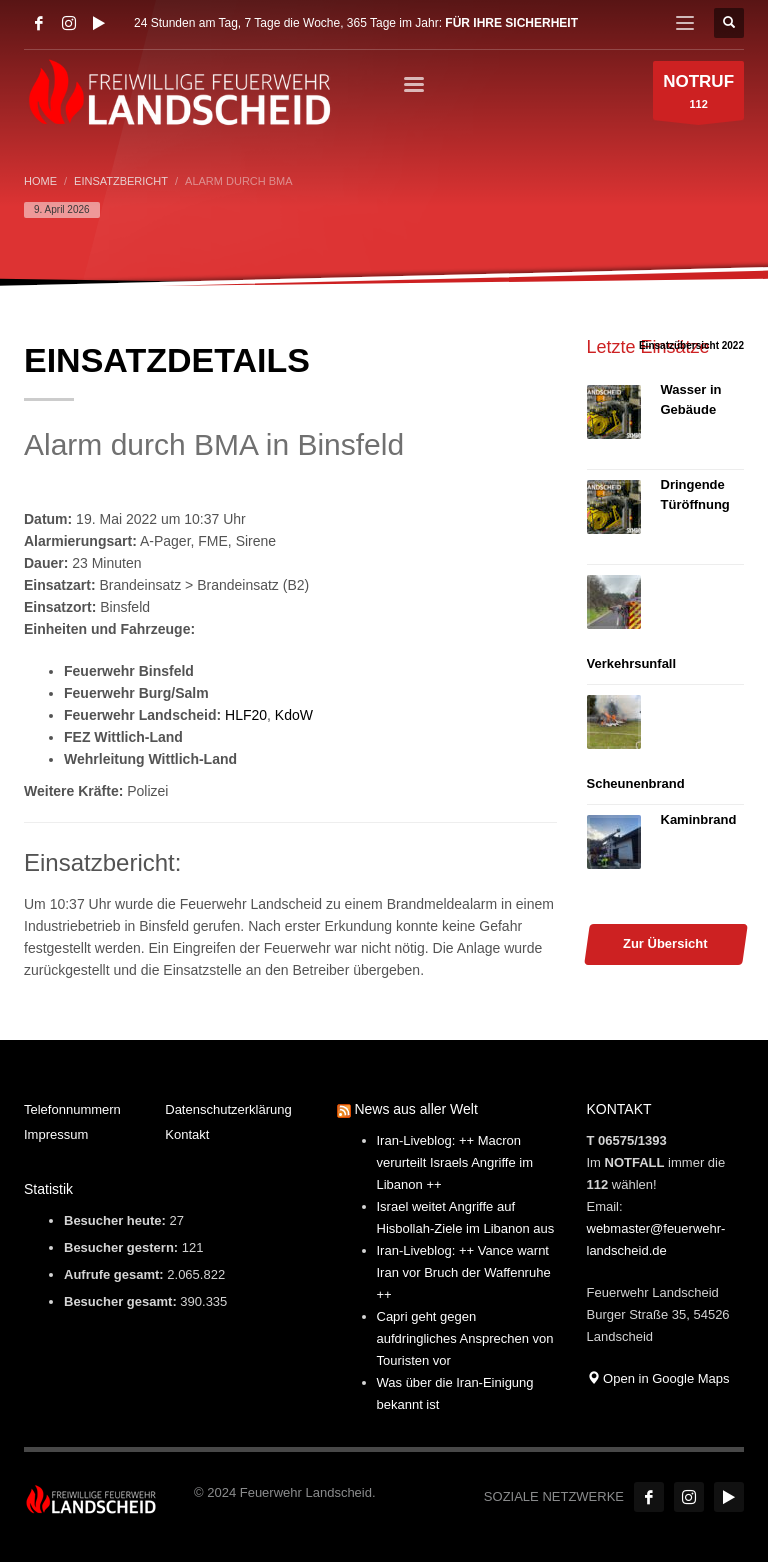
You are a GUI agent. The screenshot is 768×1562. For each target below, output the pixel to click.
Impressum (56, 1134)
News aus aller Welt (415, 1109)
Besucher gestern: (123, 1247)
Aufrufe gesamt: (115, 1274)
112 (698, 95)
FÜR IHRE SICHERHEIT (511, 23)
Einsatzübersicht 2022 (691, 345)
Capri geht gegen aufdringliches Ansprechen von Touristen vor (465, 1338)
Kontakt (187, 1134)
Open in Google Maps (658, 1378)
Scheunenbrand (636, 783)
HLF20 (246, 715)
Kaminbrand (699, 819)
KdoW (294, 715)
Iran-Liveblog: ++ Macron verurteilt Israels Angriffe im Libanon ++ (455, 1162)
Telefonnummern (72, 1109)
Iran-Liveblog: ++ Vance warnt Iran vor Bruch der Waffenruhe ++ (464, 1272)
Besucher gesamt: (122, 1301)
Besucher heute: (116, 1220)
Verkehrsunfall (632, 663)
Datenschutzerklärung (228, 1109)
